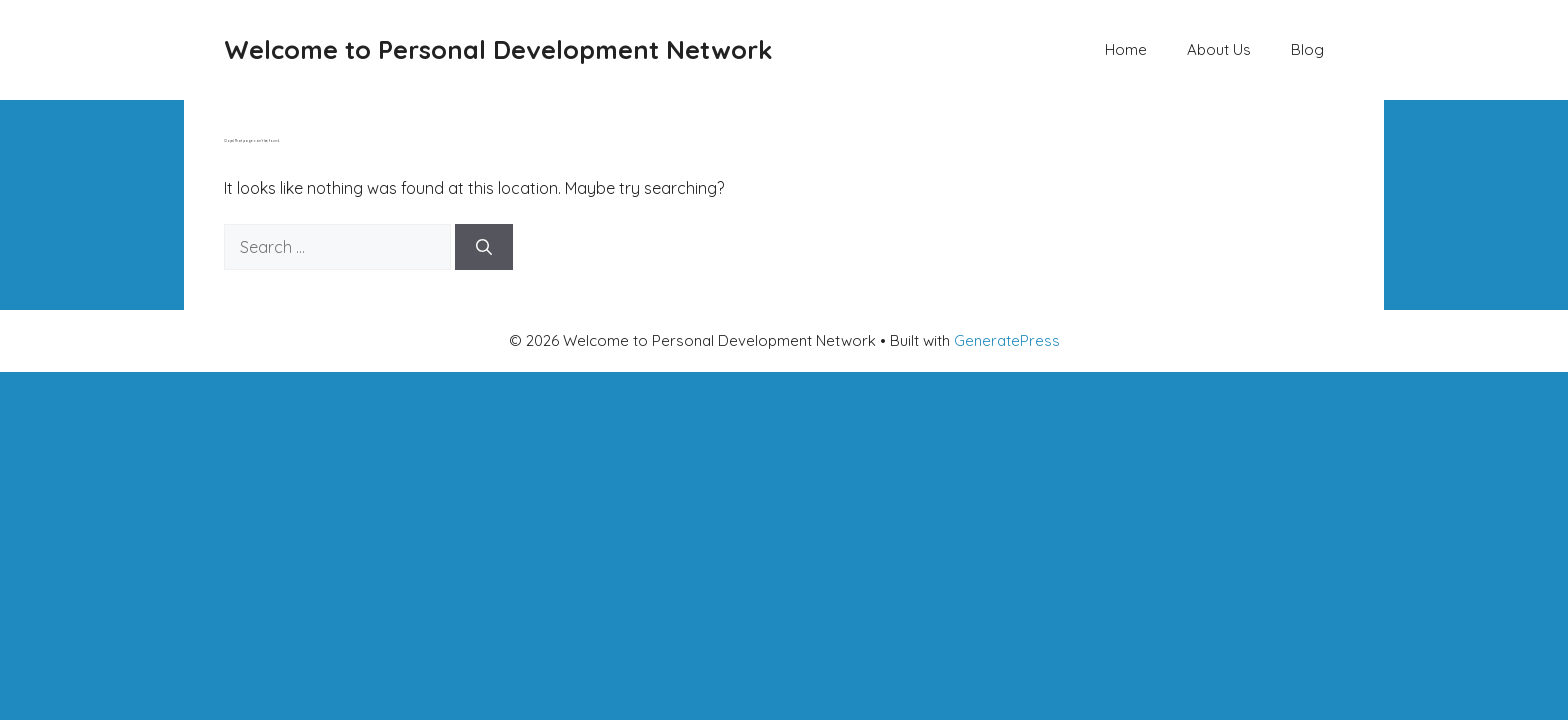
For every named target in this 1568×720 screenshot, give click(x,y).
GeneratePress (1007, 340)
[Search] (484, 247)
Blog (1307, 49)
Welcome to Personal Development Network (498, 49)
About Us (1219, 49)
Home (1126, 49)
